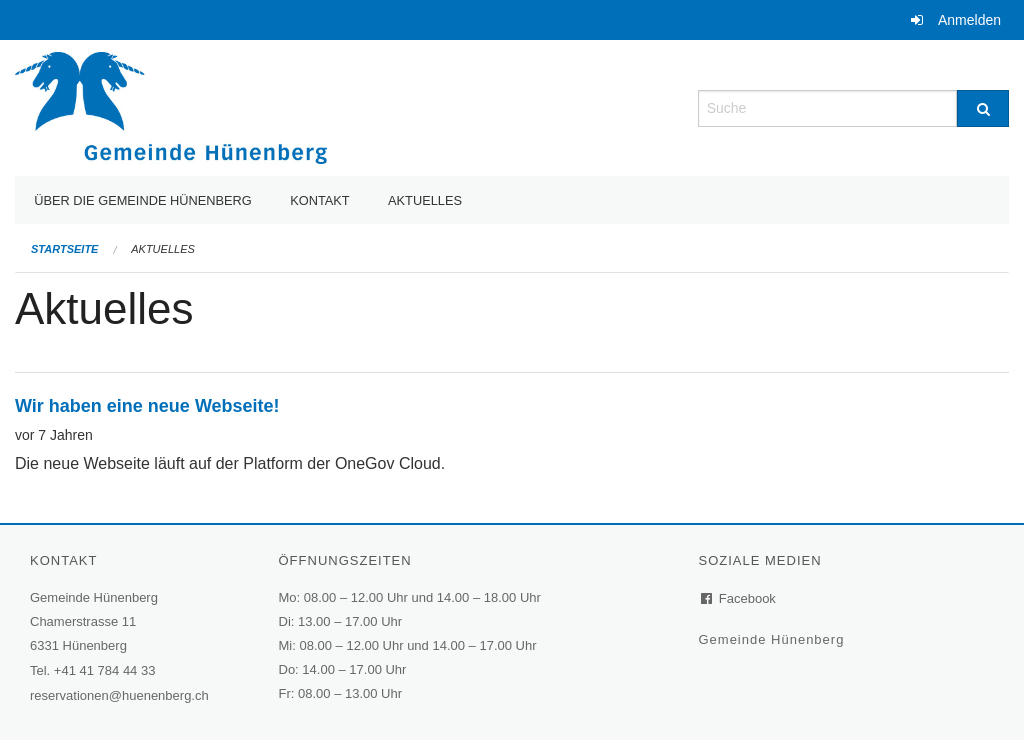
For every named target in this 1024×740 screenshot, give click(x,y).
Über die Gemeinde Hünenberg (143, 200)
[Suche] (983, 108)
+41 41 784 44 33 (105, 670)
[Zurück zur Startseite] (171, 106)
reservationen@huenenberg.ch (119, 695)
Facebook (739, 598)
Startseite (64, 249)
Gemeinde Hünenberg (773, 639)
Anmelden (969, 20)
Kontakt (320, 200)
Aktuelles (425, 200)
